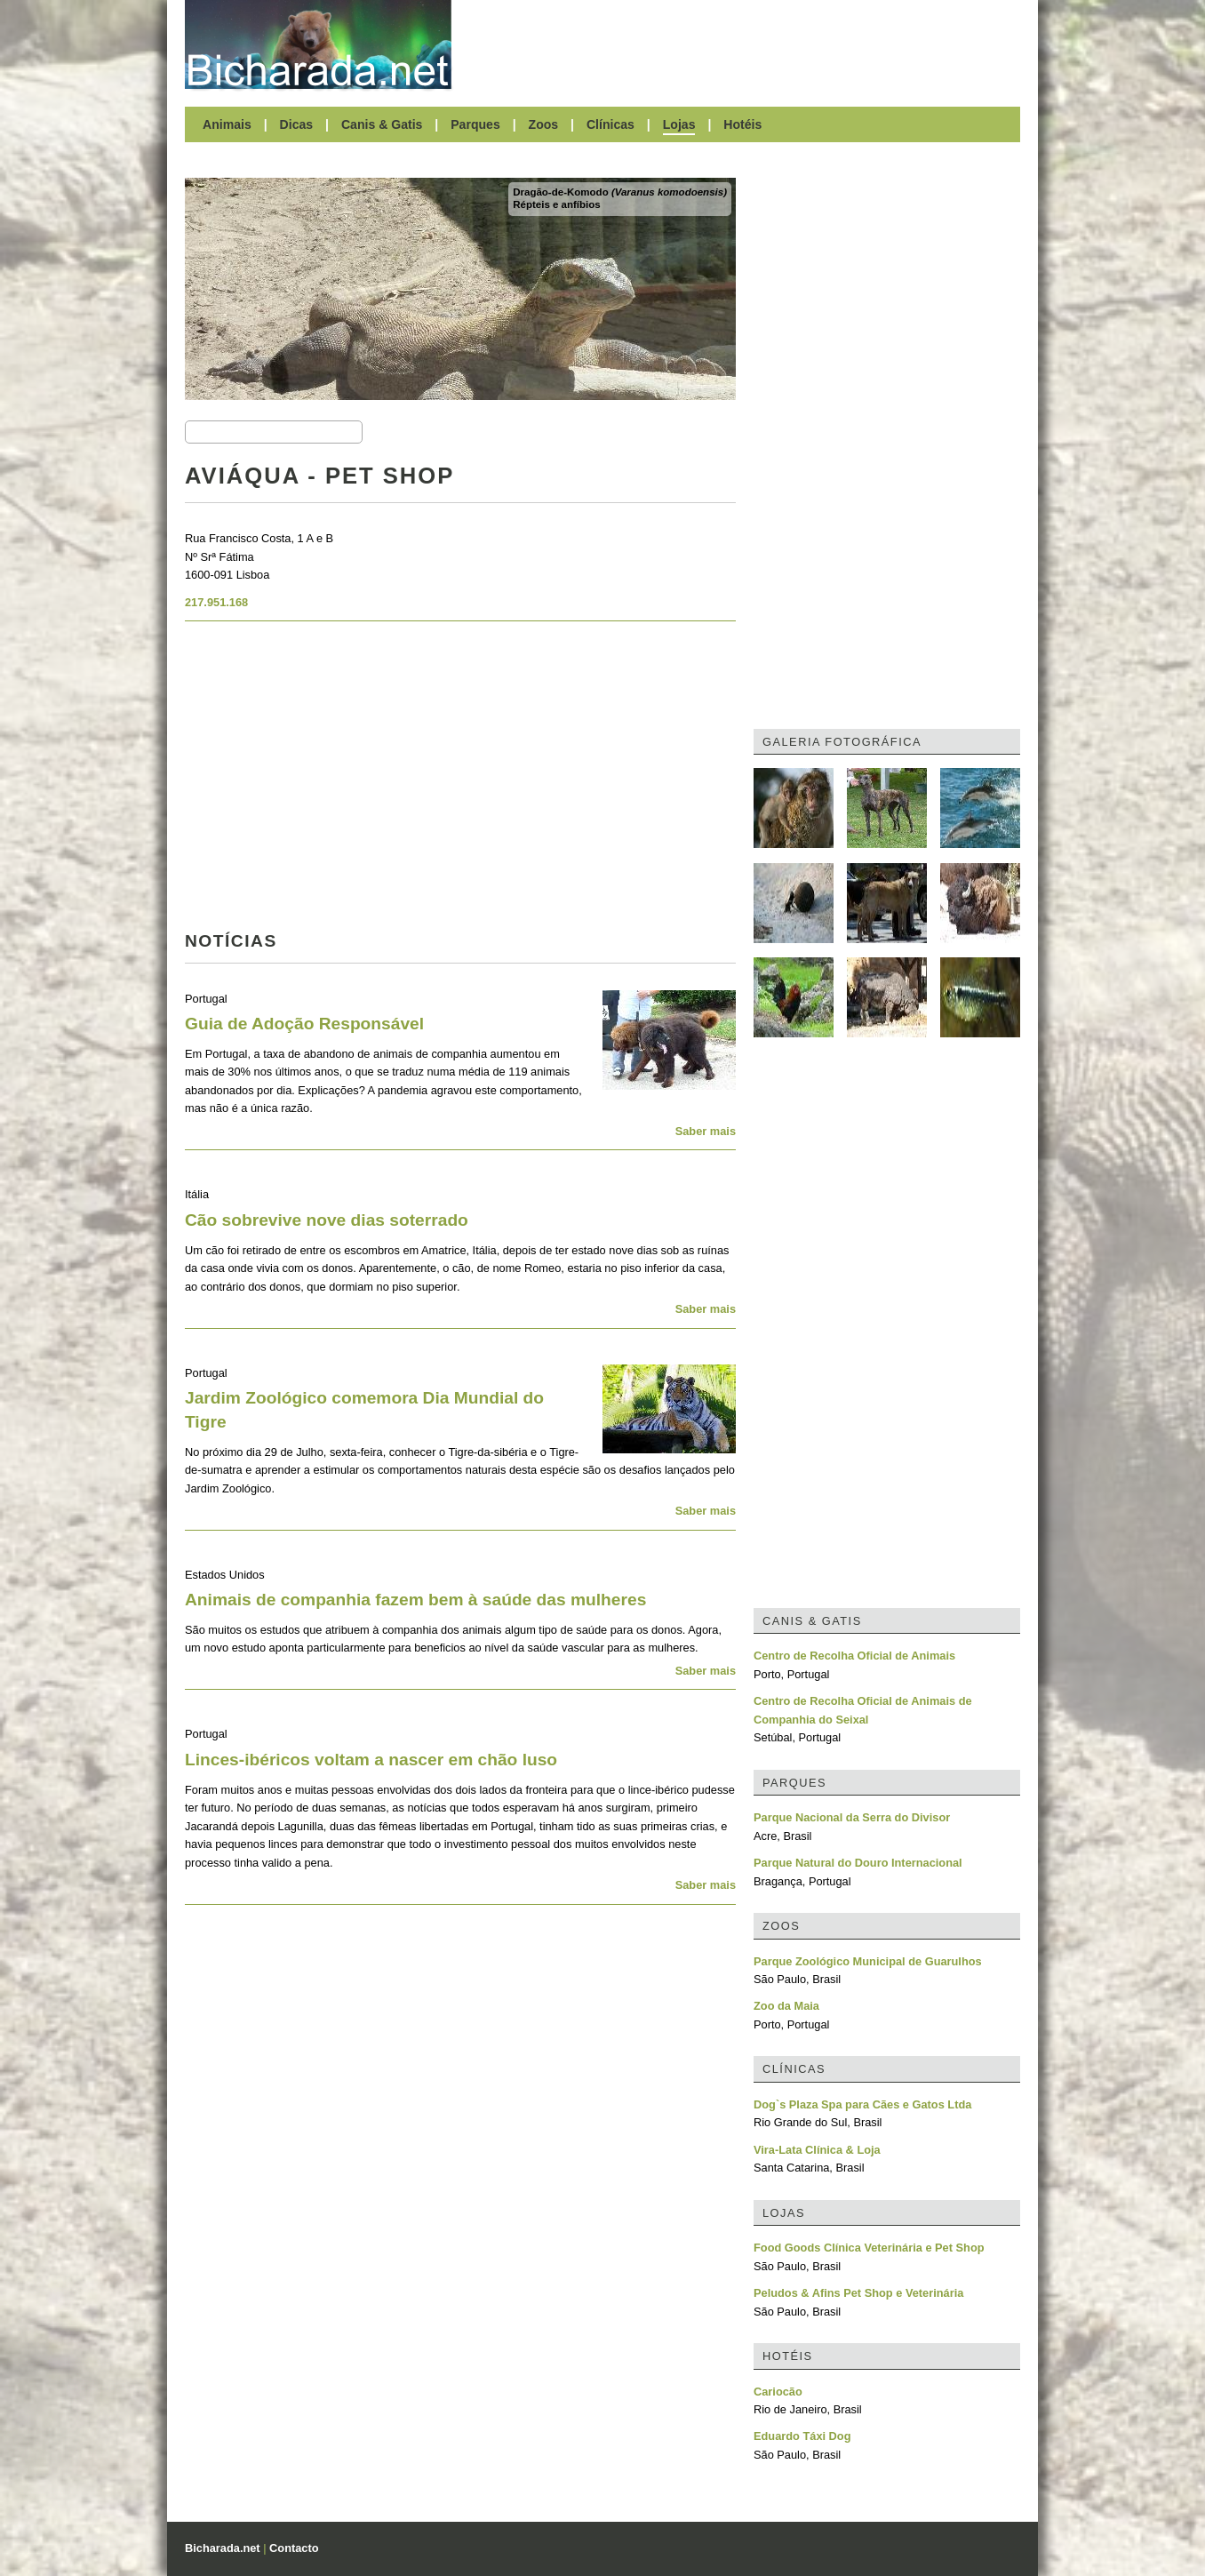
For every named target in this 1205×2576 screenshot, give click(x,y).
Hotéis (742, 124)
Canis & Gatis (382, 124)
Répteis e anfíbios (557, 204)
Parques (475, 124)
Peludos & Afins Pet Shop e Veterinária (858, 2293)
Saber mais (705, 1131)
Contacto (293, 2548)
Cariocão (778, 2391)
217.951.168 (216, 602)
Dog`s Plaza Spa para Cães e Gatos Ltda (862, 2104)
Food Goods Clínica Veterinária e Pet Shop (869, 2247)
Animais (227, 124)
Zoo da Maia (786, 2005)
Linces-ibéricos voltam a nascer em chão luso (371, 1759)
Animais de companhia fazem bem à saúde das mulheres (415, 1599)
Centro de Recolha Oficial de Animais (854, 1655)
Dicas (297, 124)
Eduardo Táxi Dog (802, 2436)
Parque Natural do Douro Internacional (858, 1862)
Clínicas (610, 124)
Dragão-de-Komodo (620, 192)
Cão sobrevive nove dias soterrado (326, 1220)
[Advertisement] (744, 44)
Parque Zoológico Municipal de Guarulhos (868, 1961)
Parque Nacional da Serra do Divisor (852, 1817)
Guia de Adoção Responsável (304, 1023)
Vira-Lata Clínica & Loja (817, 2149)
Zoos (544, 124)
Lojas (679, 124)
